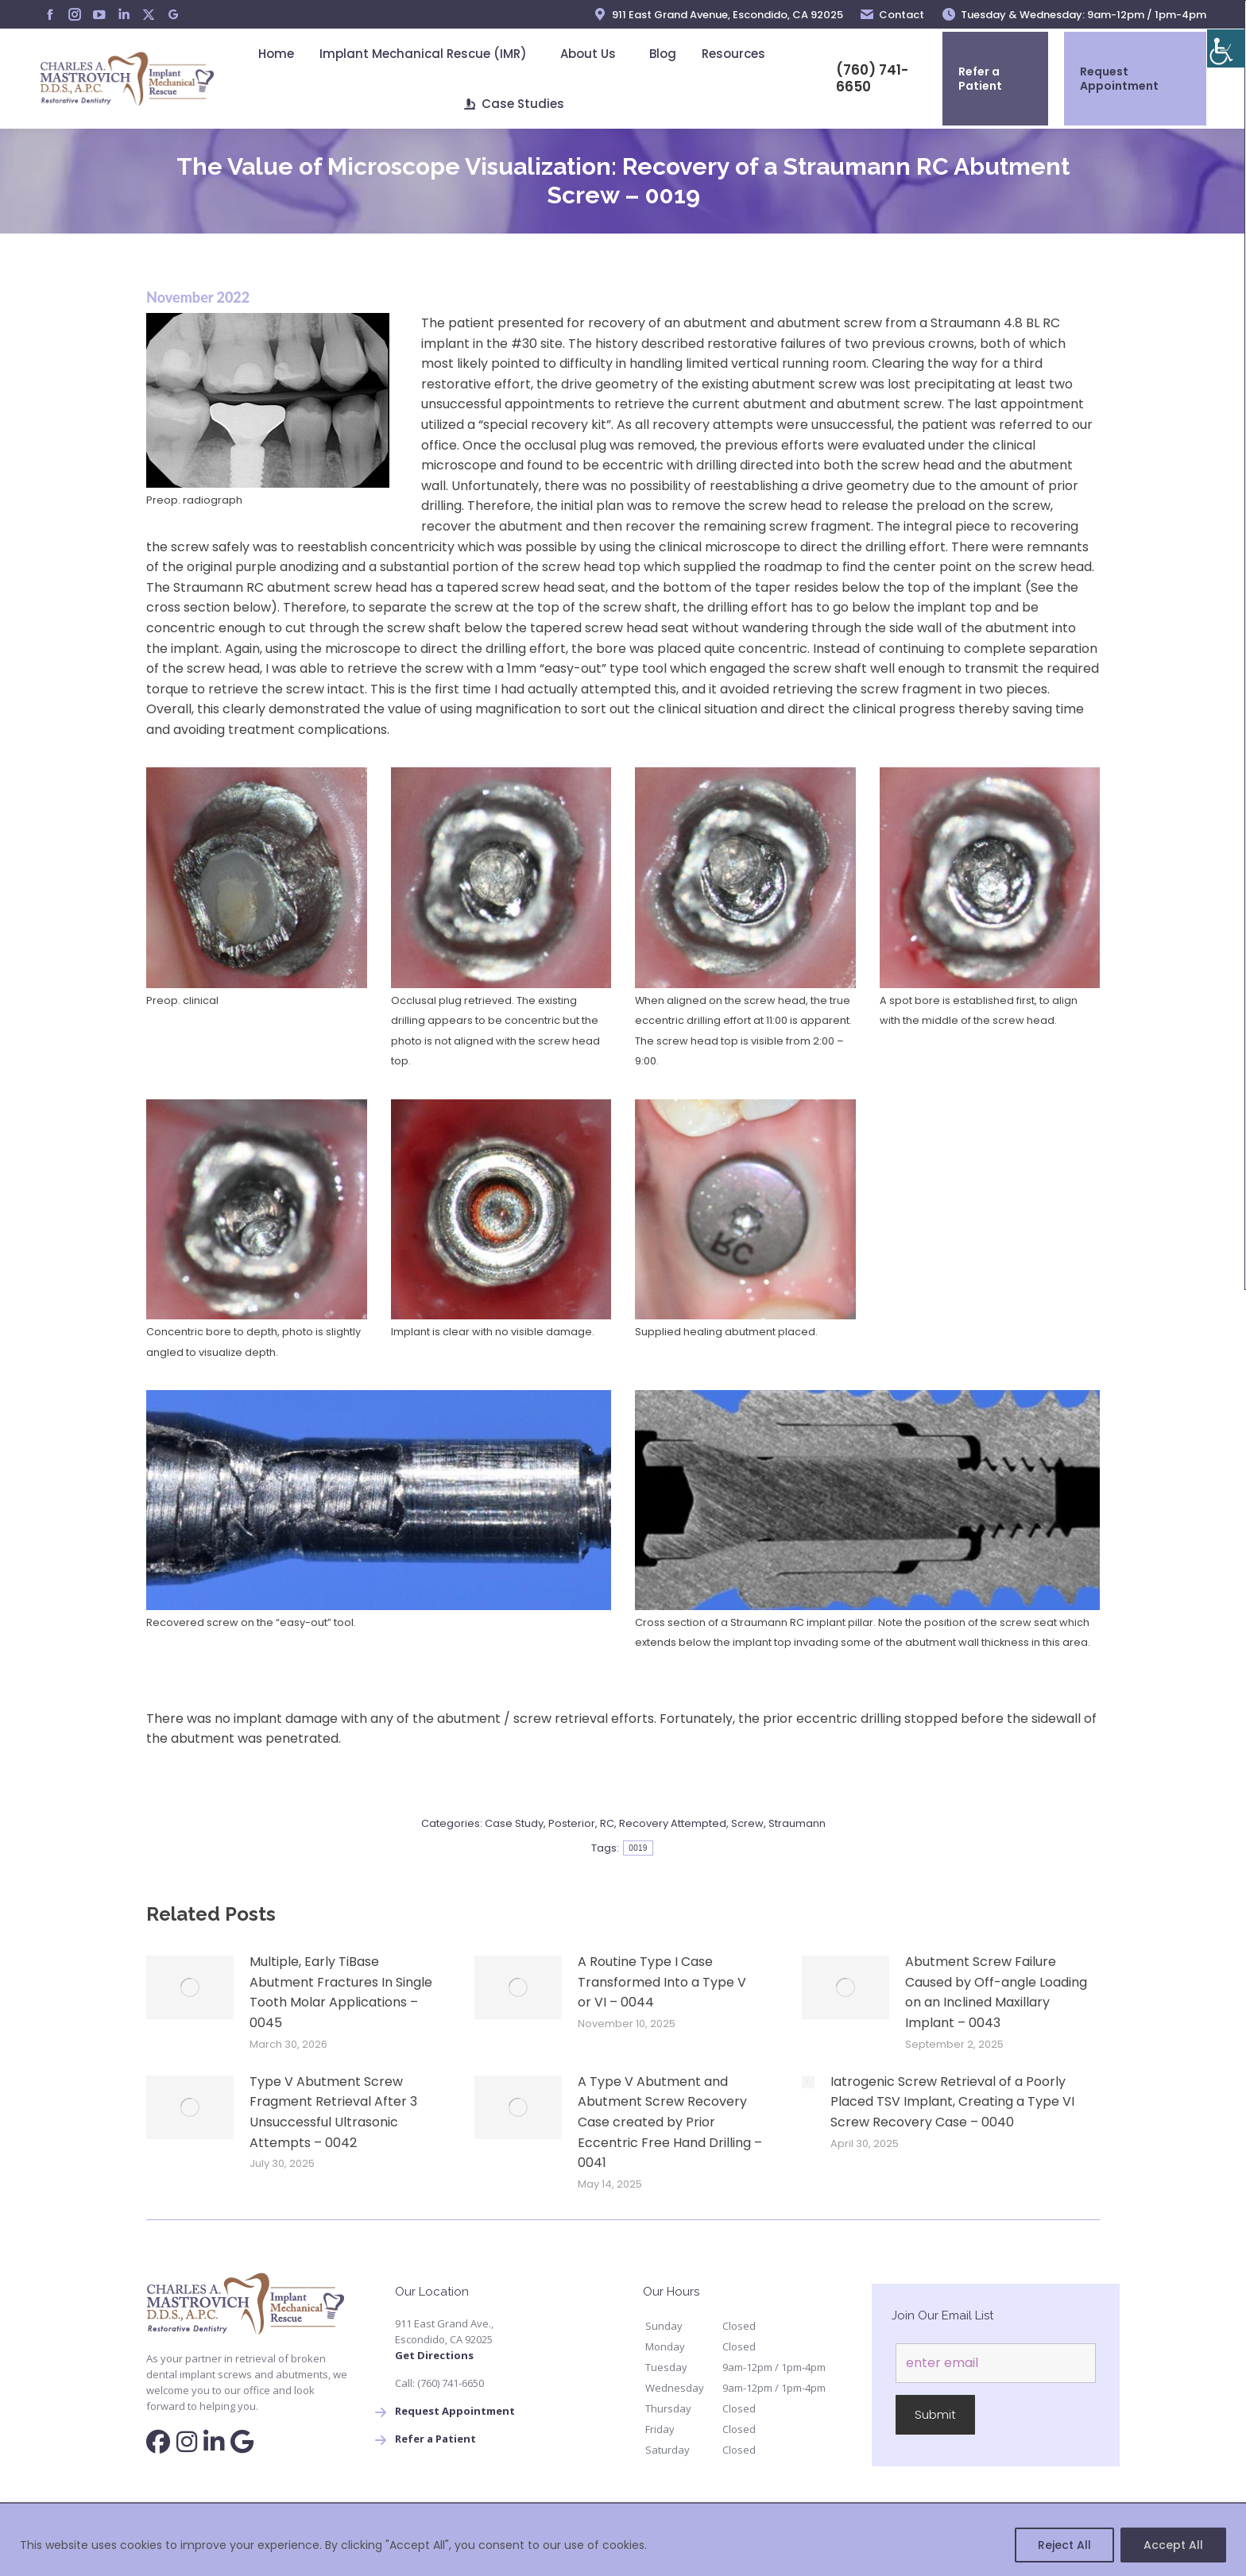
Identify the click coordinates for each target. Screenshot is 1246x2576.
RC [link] (607, 1823)
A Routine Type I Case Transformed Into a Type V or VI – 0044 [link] (662, 1981)
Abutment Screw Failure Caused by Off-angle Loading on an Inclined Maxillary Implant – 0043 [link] (996, 1992)
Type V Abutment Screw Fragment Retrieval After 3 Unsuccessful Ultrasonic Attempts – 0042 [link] (333, 2112)
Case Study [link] (514, 1823)
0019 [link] (638, 1848)
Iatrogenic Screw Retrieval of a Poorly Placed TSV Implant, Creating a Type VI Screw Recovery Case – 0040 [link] (952, 2101)
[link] (1226, 48)
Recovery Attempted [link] (672, 1823)
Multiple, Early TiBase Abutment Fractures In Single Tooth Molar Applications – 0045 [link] (341, 1992)
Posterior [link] (571, 1823)
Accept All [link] (1173, 2545)
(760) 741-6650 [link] (861, 78)
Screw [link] (747, 1823)
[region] (623, 2540)
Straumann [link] (797, 1823)
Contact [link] (892, 14)
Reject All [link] (1064, 2545)
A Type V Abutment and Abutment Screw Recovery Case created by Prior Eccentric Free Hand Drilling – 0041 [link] (670, 2122)
